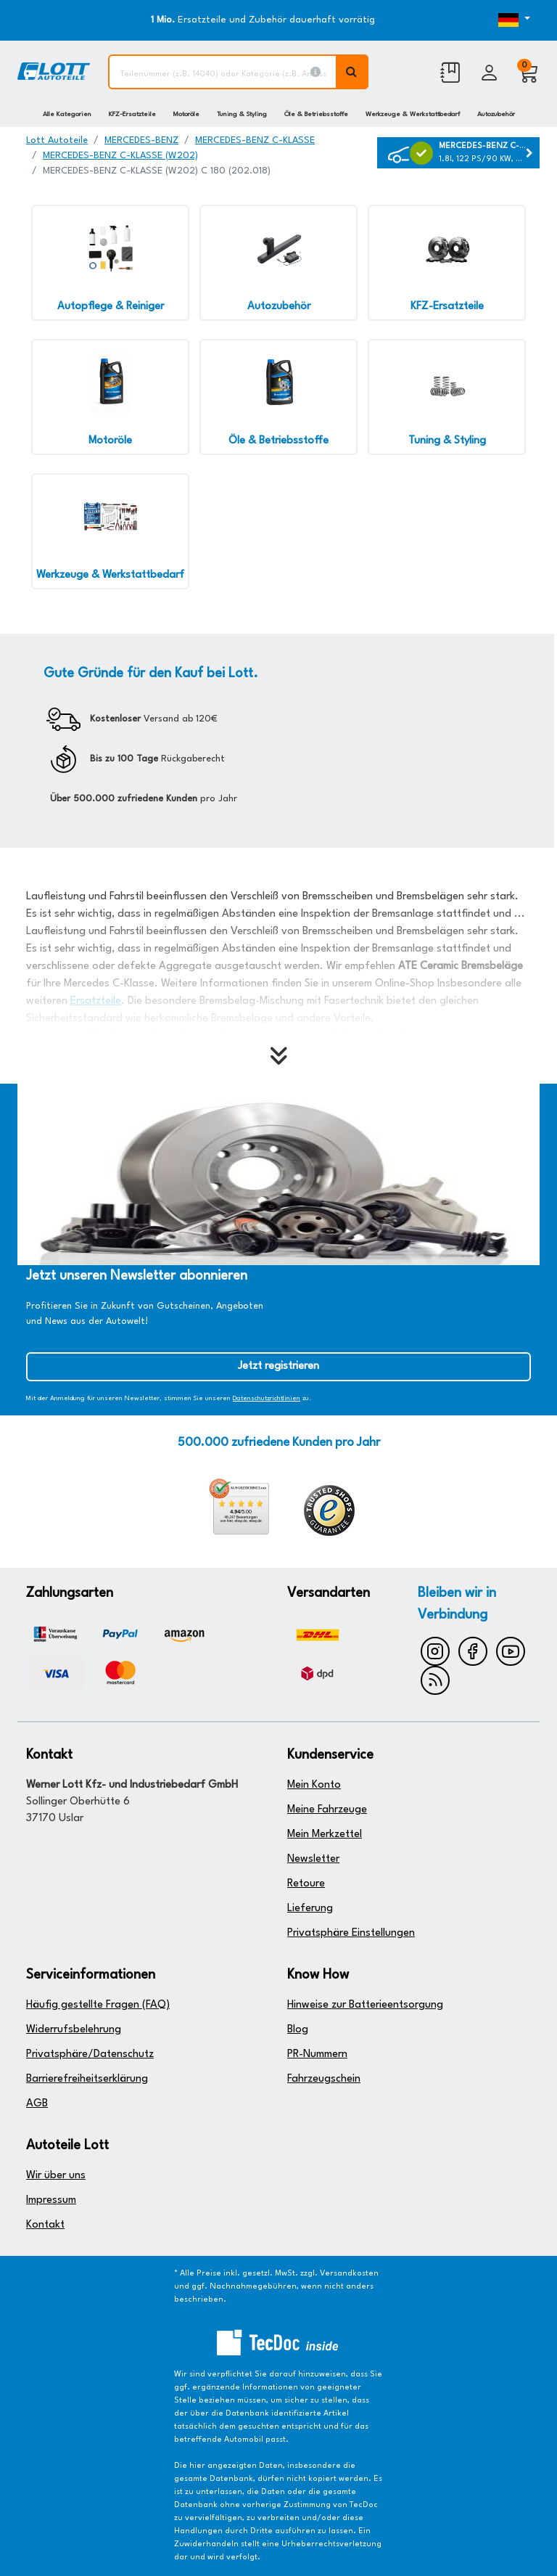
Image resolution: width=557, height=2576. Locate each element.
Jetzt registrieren (278, 1366)
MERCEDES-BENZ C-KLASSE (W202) (120, 155)
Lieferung (310, 1908)
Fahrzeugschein (323, 2079)
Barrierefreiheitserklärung (87, 2079)
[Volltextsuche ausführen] (352, 71)
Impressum (51, 2200)
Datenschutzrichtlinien (266, 1398)
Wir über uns (56, 2175)
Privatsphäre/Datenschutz (90, 2054)
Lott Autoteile (57, 140)
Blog (297, 2029)
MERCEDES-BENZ (141, 140)
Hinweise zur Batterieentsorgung (365, 2005)
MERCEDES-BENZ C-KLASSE (255, 140)
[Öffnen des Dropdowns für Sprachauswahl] (509, 20)
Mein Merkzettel (324, 1834)
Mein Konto (314, 1785)
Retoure (306, 1883)
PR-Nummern (317, 2054)
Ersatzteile (95, 1001)
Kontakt (45, 2225)
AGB (37, 2103)
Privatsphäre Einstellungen (351, 1933)
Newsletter (313, 1859)
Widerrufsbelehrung (73, 2029)
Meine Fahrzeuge (327, 1809)
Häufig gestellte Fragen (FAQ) (98, 2005)
